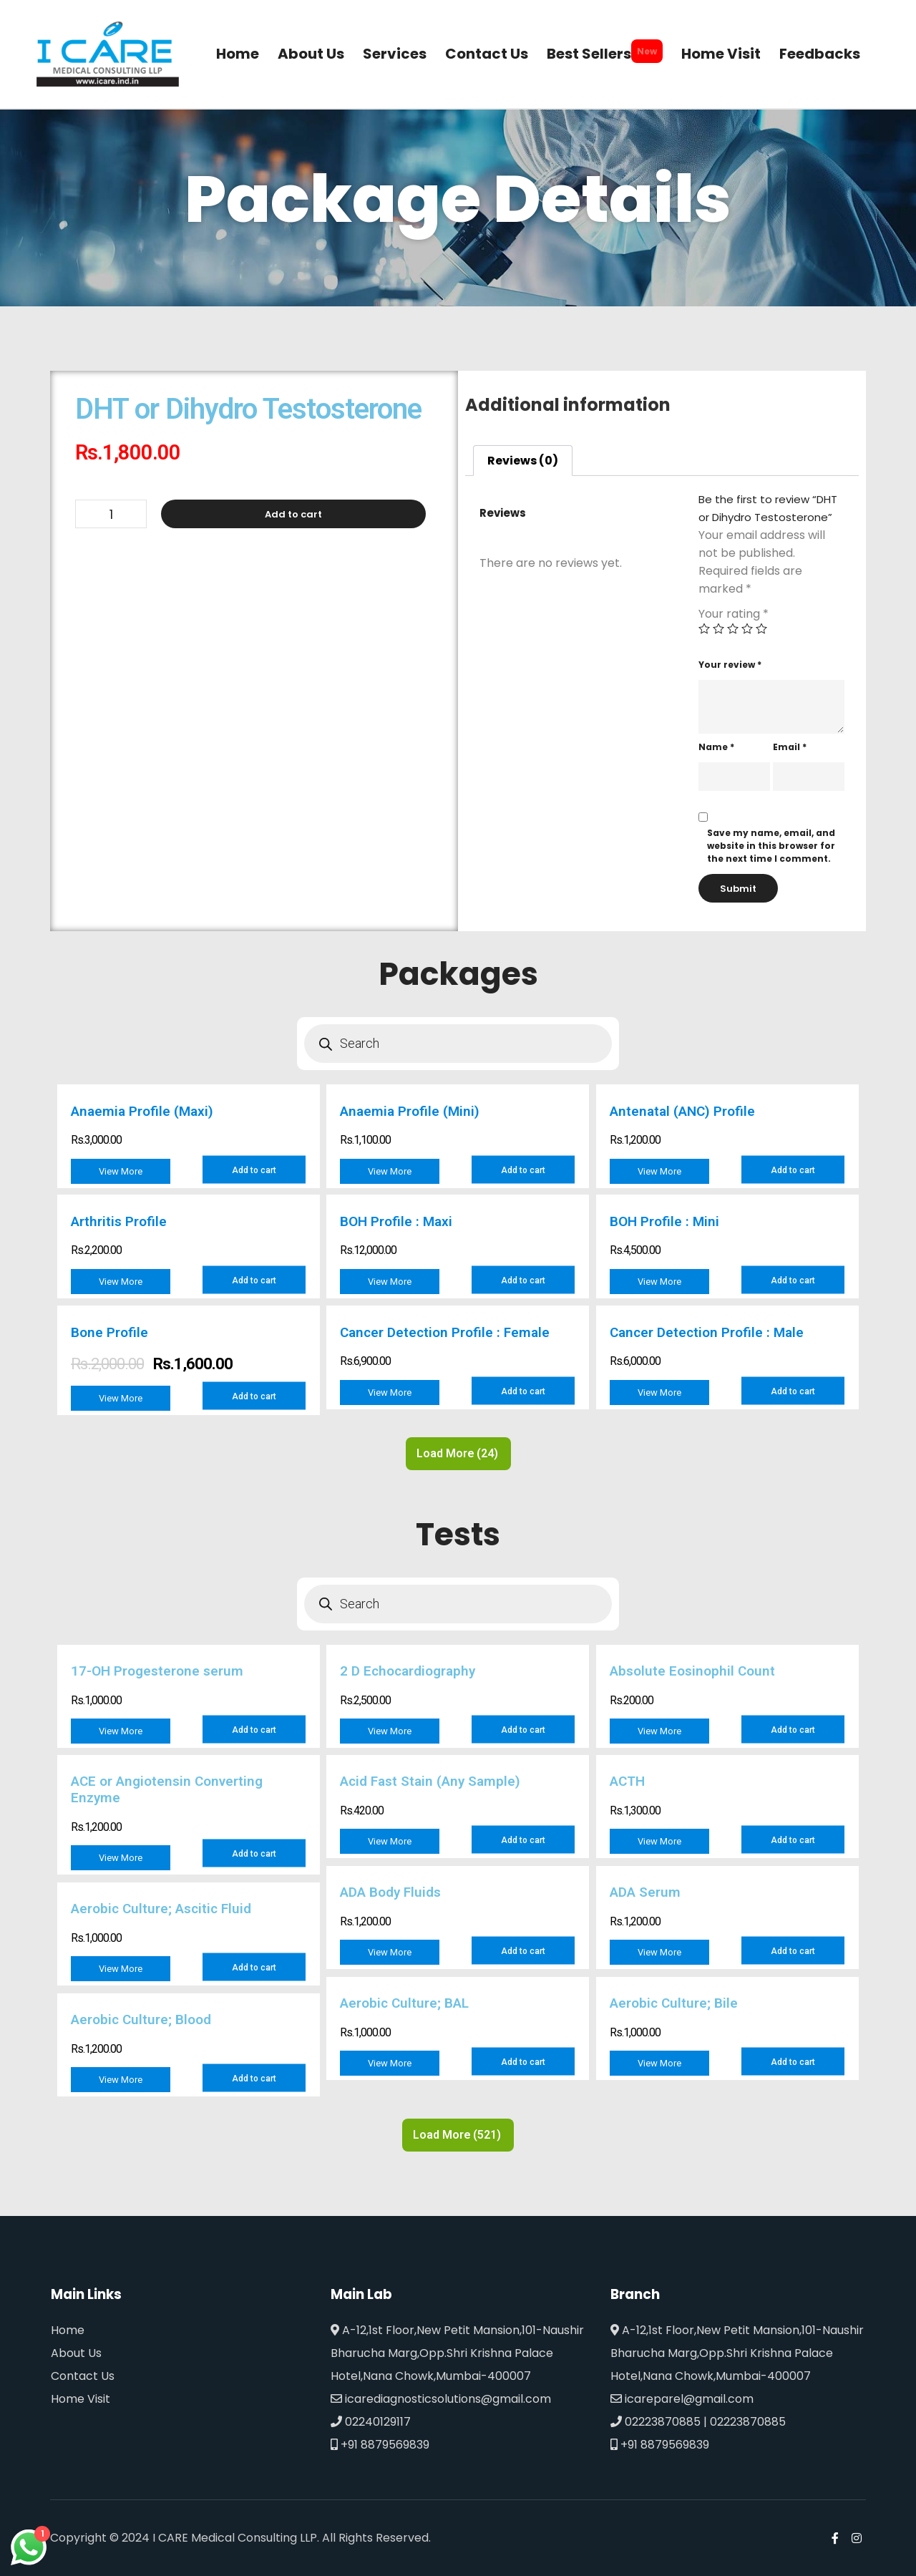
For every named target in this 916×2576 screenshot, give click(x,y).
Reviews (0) (522, 460)
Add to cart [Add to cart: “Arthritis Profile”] (254, 1280)
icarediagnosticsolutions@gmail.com (441, 2399)
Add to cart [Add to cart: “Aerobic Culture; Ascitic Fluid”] (254, 1968)
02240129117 (371, 2422)
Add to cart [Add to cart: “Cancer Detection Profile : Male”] (793, 1391)
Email (790, 747)
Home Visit (80, 2399)
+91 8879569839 (380, 2444)
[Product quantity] (111, 514)
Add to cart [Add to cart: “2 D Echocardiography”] (523, 1730)
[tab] (522, 461)
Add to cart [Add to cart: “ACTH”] (793, 1840)
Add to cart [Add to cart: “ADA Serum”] (793, 1951)
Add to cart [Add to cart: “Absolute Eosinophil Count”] (793, 1730)
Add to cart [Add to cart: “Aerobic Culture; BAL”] (523, 2062)
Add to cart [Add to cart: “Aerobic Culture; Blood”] (254, 2079)
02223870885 (655, 2422)
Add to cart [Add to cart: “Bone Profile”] (254, 1396)
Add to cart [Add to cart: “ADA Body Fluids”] (523, 1951)
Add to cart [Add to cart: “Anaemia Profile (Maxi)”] (254, 1170)
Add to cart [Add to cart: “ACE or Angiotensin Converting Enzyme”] (254, 1854)
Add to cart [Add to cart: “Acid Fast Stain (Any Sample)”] (523, 1840)
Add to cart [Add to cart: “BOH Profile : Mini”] (793, 1280)
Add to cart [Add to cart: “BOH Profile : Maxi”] (523, 1280)
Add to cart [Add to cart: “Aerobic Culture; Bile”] (793, 2062)
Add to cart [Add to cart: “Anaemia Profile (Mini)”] (523, 1170)
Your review (729, 664)
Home (67, 2330)
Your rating (733, 614)
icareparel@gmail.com (682, 2399)
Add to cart (293, 514)
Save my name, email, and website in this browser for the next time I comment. (771, 846)
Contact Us (82, 2376)
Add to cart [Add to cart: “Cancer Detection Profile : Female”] (523, 1391)
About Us (76, 2353)
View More (120, 1171)
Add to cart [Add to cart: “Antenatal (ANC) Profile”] (793, 1170)
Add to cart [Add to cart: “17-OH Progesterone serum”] (254, 1730)
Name (716, 747)
